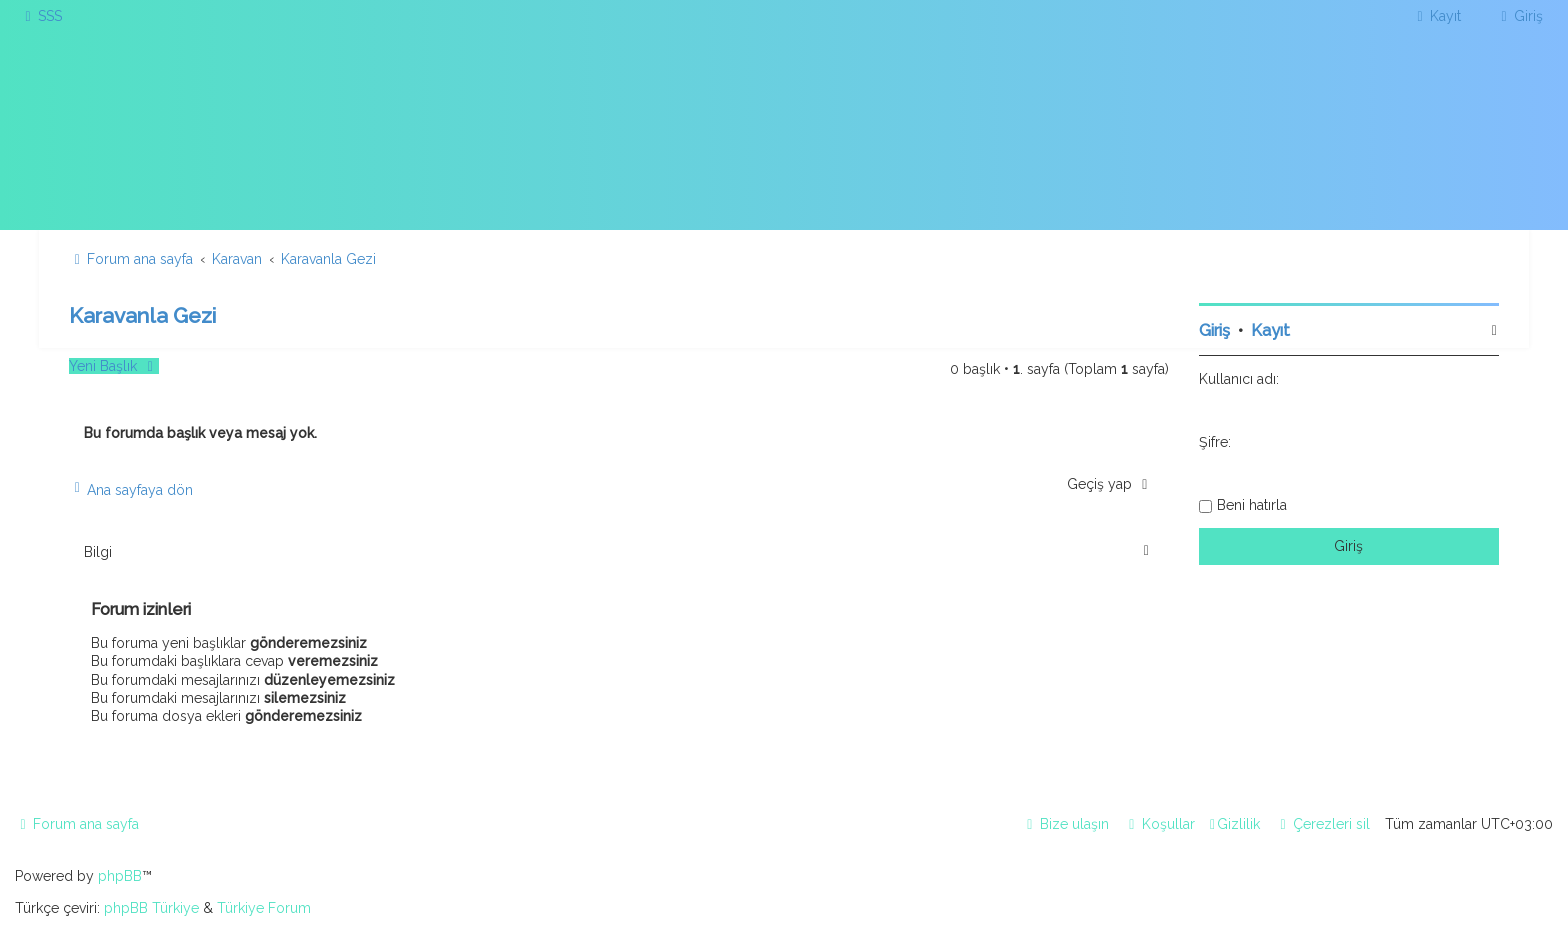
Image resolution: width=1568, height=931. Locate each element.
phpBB (120, 876)
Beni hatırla (1252, 505)
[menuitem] (41, 16)
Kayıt (1270, 330)
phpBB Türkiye (151, 908)
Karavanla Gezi (142, 315)
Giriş (1214, 330)
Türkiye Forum (264, 908)
